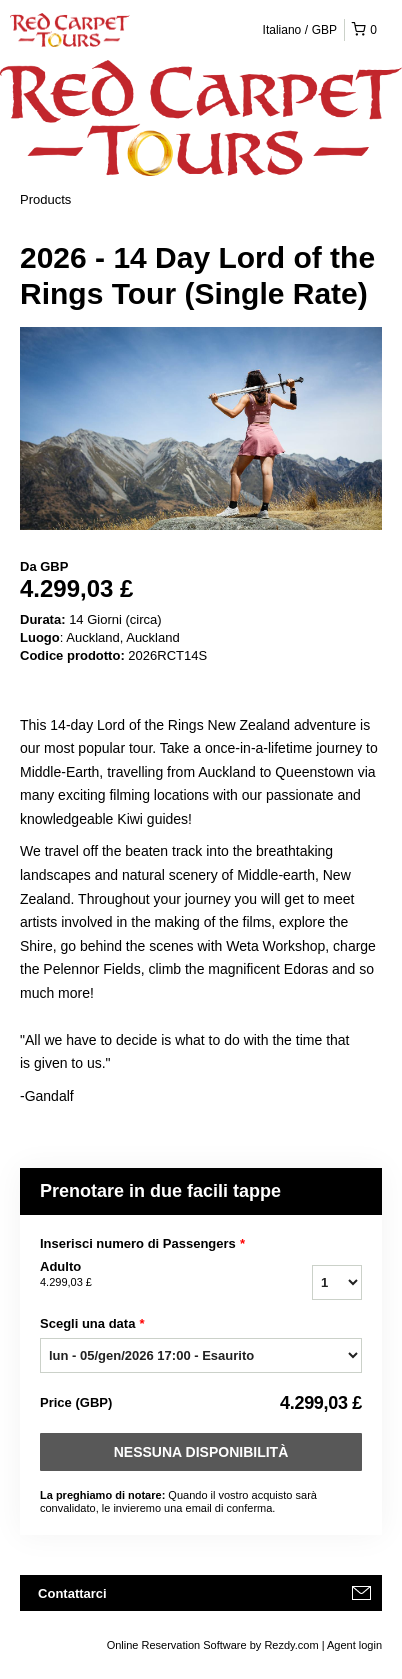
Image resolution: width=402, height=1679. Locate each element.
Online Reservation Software (177, 1645)
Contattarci (72, 1593)
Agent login (354, 1645)
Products (45, 199)
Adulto (136, 1275)
